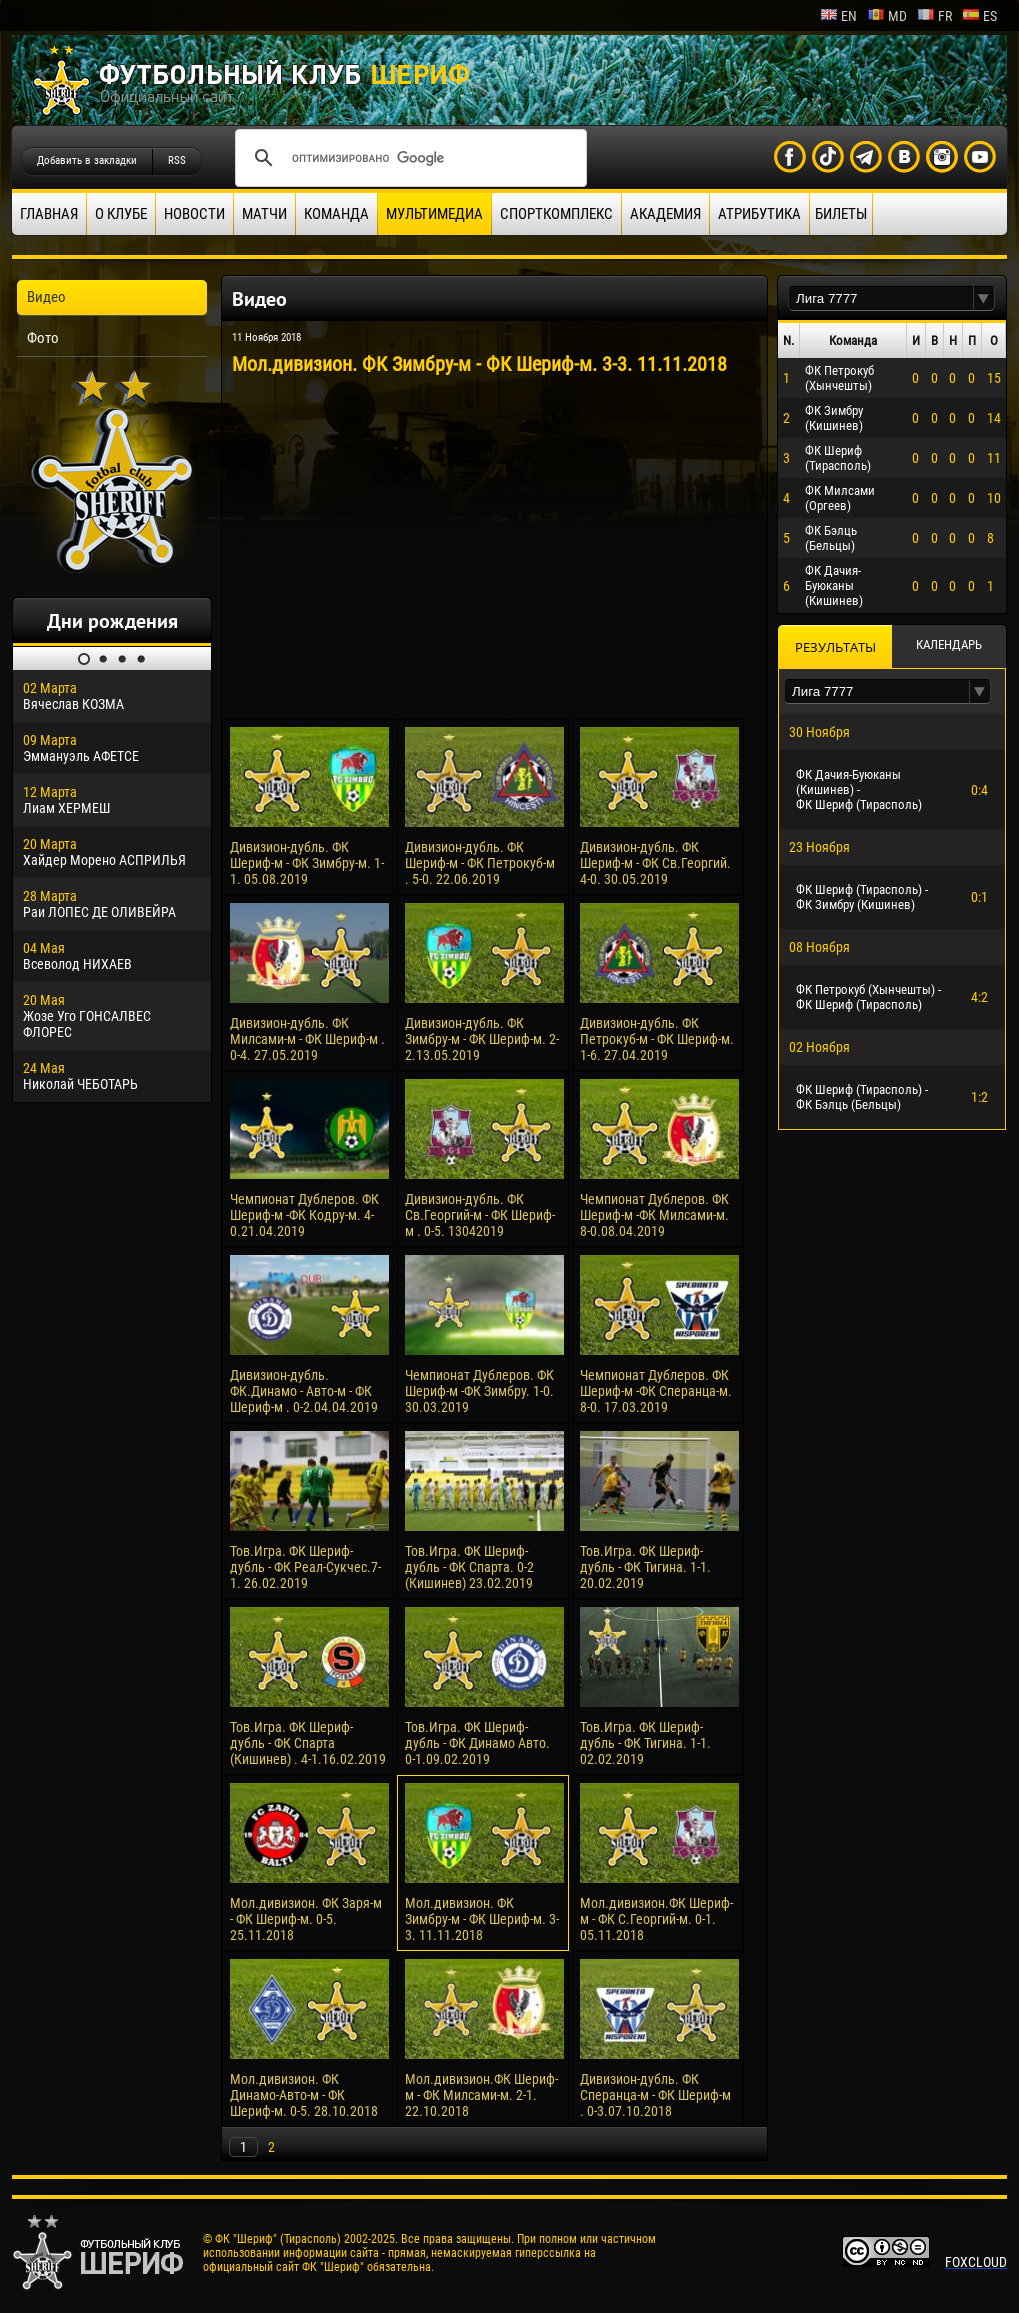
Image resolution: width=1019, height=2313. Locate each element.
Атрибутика (759, 214)
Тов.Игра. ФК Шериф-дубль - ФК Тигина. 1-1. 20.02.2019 (645, 1567)
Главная (49, 214)
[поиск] (408, 158)
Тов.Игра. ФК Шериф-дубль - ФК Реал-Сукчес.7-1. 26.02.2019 (305, 1567)
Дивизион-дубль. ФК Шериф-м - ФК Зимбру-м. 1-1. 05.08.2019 (307, 863)
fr (934, 16)
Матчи (264, 214)
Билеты (841, 214)
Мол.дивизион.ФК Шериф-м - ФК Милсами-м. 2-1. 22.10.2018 (481, 2095)
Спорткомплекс (556, 214)
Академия (665, 214)
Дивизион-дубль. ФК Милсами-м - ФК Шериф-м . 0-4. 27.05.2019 (307, 1039)
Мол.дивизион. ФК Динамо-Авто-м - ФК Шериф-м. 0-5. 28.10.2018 (304, 2095)
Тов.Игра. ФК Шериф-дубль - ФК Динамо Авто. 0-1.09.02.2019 (477, 1743)
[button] (984, 298)
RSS (177, 160)
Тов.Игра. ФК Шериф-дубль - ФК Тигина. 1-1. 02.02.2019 (645, 1743)
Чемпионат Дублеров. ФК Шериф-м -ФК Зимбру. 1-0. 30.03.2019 (479, 1391)
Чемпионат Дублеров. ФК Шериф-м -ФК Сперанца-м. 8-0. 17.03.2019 (656, 1391)
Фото (43, 338)
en (838, 16)
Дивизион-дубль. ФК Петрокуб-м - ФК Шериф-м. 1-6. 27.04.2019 (657, 1039)
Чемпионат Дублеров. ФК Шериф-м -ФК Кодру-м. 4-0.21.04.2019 (304, 1215)
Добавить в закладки (87, 160)
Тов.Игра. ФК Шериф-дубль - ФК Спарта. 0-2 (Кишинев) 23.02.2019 (469, 1567)
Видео (46, 297)
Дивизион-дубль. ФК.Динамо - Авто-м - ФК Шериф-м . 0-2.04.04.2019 (304, 1391)
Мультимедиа (434, 214)
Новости (194, 214)
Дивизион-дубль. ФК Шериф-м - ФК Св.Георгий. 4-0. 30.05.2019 (655, 863)
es (979, 16)
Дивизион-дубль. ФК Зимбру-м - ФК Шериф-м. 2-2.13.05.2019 (482, 1039)
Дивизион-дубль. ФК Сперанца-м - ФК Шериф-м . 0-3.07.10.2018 (655, 2095)
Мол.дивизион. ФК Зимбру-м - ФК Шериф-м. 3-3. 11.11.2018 (482, 1919)
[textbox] (881, 298)
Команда (336, 214)
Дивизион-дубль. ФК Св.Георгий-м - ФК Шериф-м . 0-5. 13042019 (480, 1215)
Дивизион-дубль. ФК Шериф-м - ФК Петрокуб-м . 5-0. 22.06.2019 (480, 863)
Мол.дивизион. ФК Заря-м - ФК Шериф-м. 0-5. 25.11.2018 (306, 1919)
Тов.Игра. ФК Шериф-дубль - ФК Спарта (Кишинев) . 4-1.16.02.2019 (308, 1743)
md (887, 16)
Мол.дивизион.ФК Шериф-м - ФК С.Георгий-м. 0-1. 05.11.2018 (656, 1919)
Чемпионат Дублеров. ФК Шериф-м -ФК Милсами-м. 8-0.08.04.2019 (654, 1215)
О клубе (121, 214)
